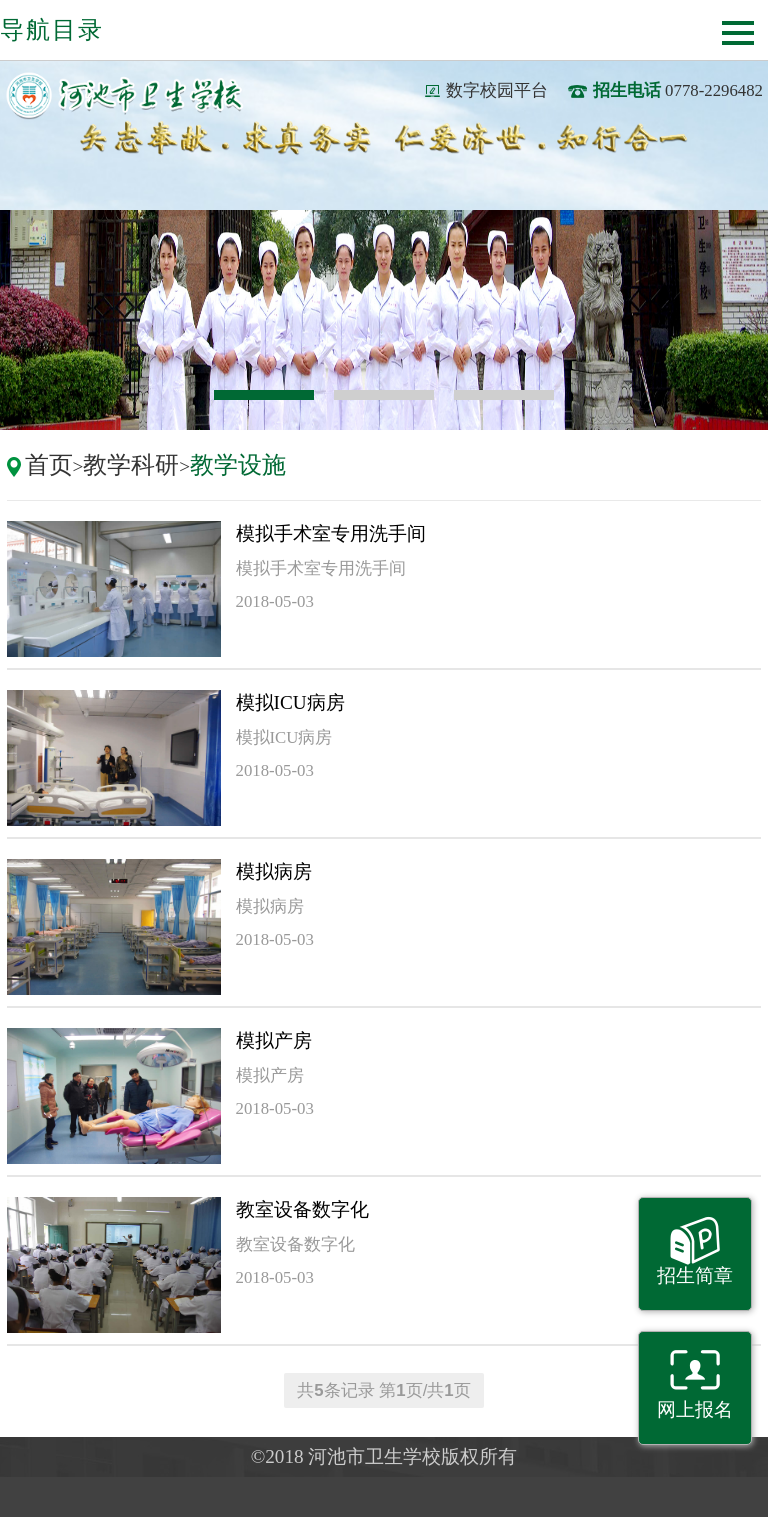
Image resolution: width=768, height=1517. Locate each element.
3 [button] (504, 395)
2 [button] (384, 395)
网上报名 (695, 1409)
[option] (384, 320)
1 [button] (264, 395)
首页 (49, 465)
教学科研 (131, 465)
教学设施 (238, 465)
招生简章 (695, 1275)
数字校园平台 (497, 90)
